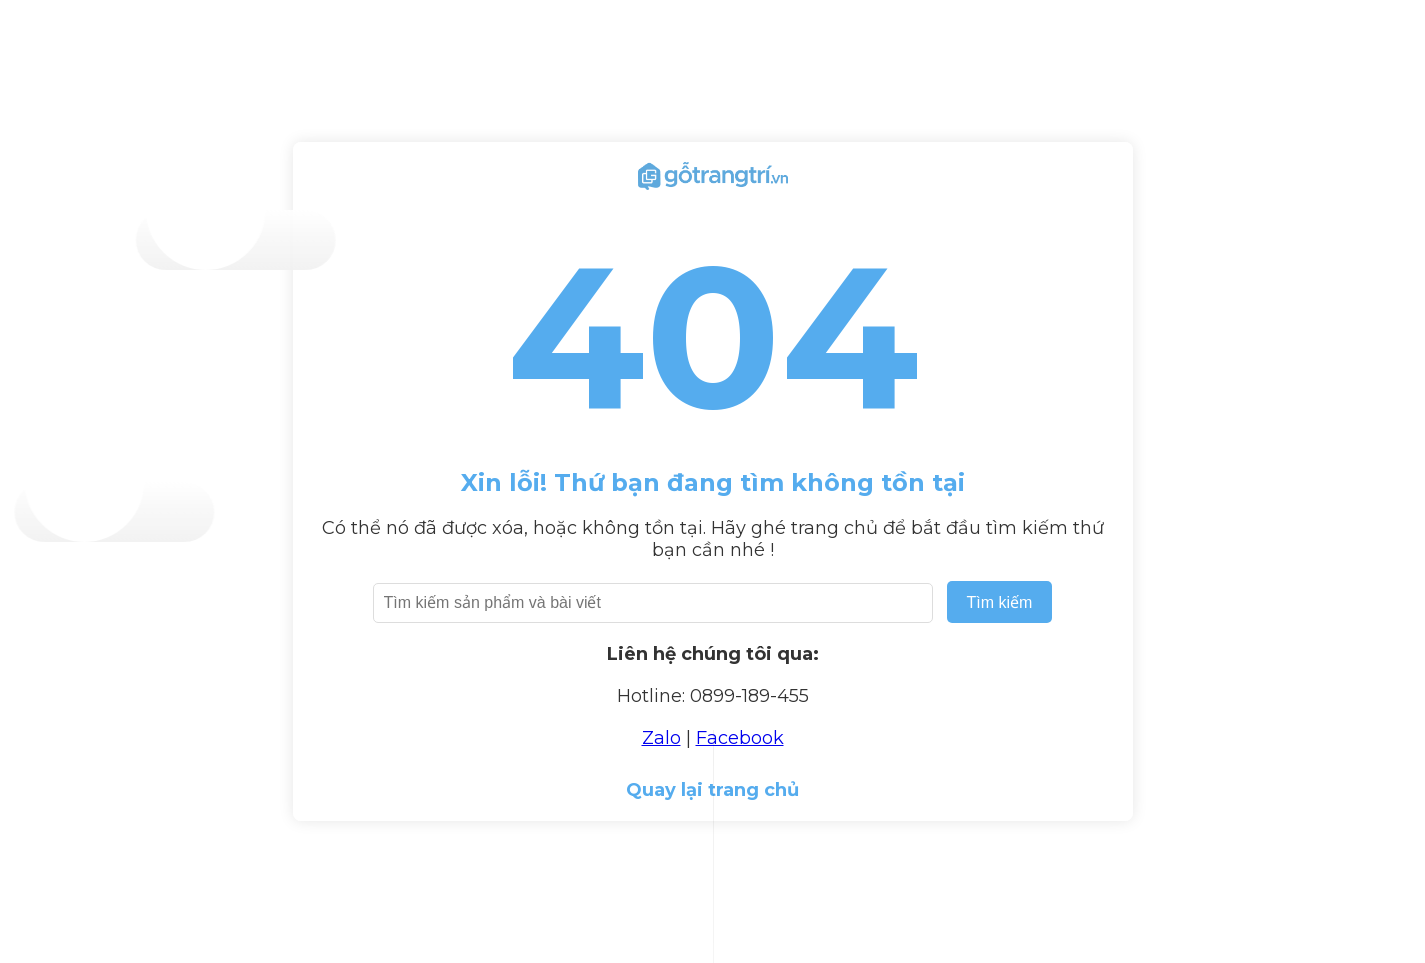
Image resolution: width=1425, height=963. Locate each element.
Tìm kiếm (1000, 602)
